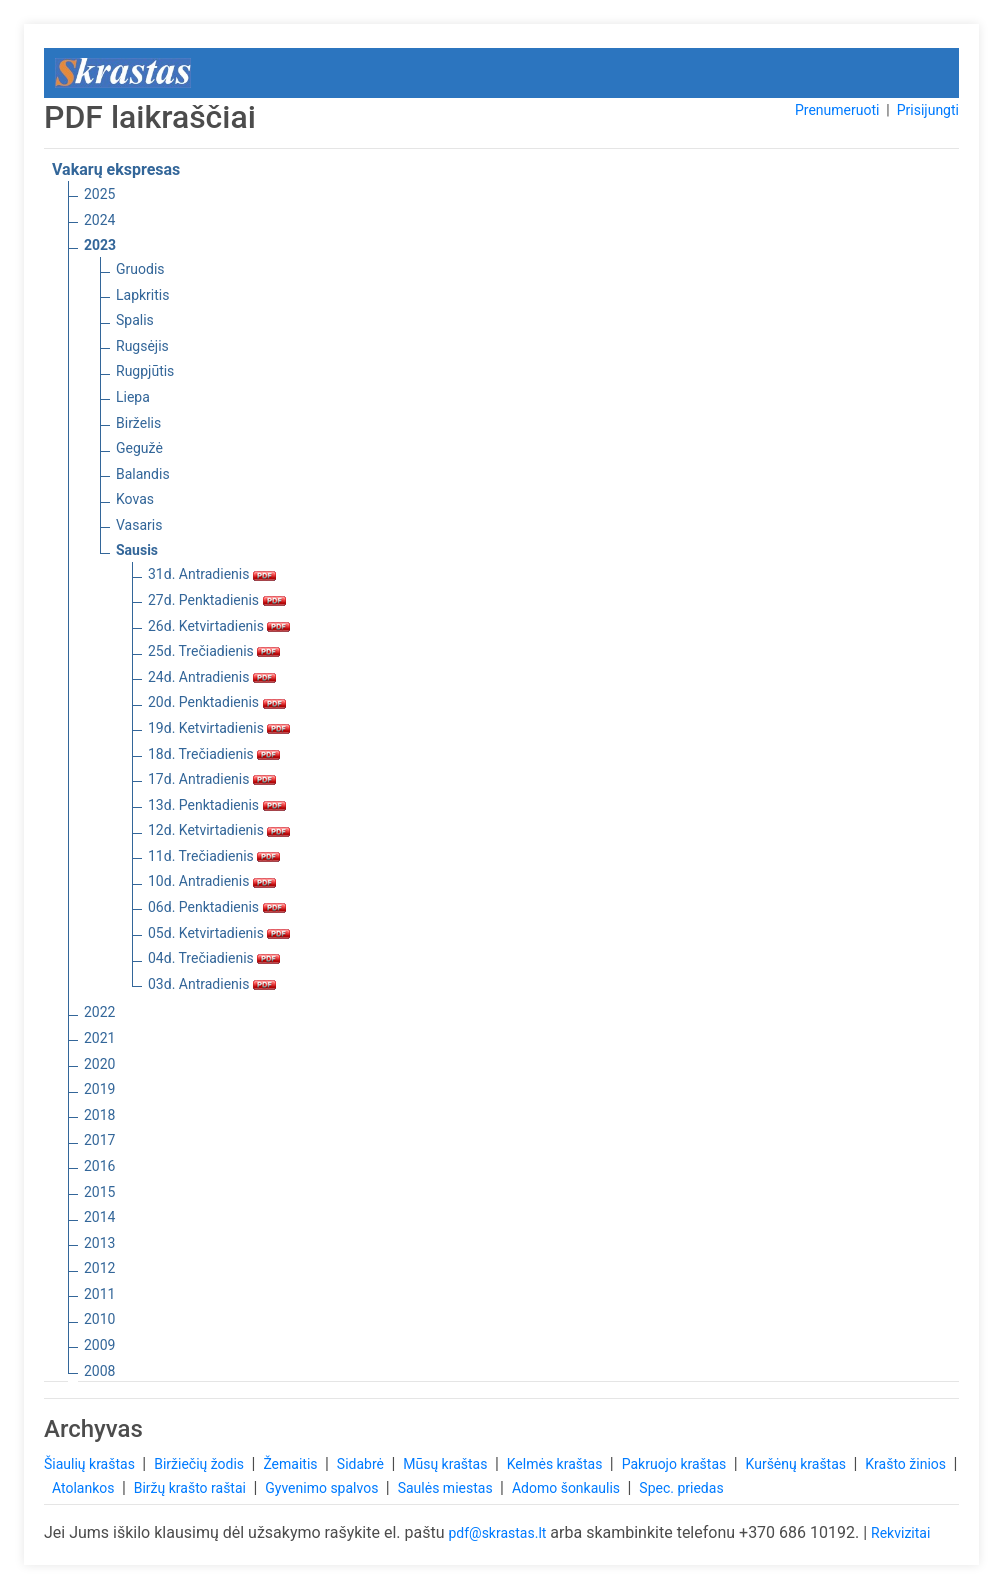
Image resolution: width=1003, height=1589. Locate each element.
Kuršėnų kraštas (798, 1464)
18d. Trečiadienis (214, 754)
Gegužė (139, 448)
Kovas (135, 499)
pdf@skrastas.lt (497, 1533)
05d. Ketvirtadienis (219, 933)
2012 (99, 1268)
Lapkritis (142, 295)
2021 (99, 1038)
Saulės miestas (447, 1488)
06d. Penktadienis (217, 907)
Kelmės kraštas (556, 1464)
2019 (99, 1089)
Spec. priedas (681, 1488)
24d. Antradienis (212, 677)
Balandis (143, 474)
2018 (99, 1115)
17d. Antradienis (212, 779)
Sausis (137, 550)
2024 (99, 220)
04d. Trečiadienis (214, 958)
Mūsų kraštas (447, 1464)
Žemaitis (292, 1464)
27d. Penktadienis (217, 600)
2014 (99, 1217)
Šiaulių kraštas (91, 1464)
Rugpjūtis (145, 371)
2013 (99, 1243)
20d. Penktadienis (217, 702)
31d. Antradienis (212, 574)
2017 (99, 1140)
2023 (100, 245)
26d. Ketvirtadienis (219, 626)
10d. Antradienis (212, 881)
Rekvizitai (900, 1533)
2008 (99, 1371)
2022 (99, 1012)
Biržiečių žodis (200, 1464)
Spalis (135, 320)
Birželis (138, 423)
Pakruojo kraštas (676, 1464)
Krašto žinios (907, 1464)
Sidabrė (362, 1464)
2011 (99, 1294)
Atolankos (85, 1488)
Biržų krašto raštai (192, 1488)
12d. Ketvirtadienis (219, 830)
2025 (99, 194)
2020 (99, 1064)
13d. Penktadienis (217, 805)
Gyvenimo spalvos (323, 1488)
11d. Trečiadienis (214, 856)
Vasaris (139, 525)
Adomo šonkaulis (568, 1488)
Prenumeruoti (837, 110)
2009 (99, 1345)
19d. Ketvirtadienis (219, 728)
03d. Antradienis (212, 984)
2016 (99, 1166)
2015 (99, 1192)
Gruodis (140, 269)
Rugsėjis (142, 346)
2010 (99, 1319)
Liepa (133, 397)
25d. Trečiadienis (214, 651)
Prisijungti (928, 110)
